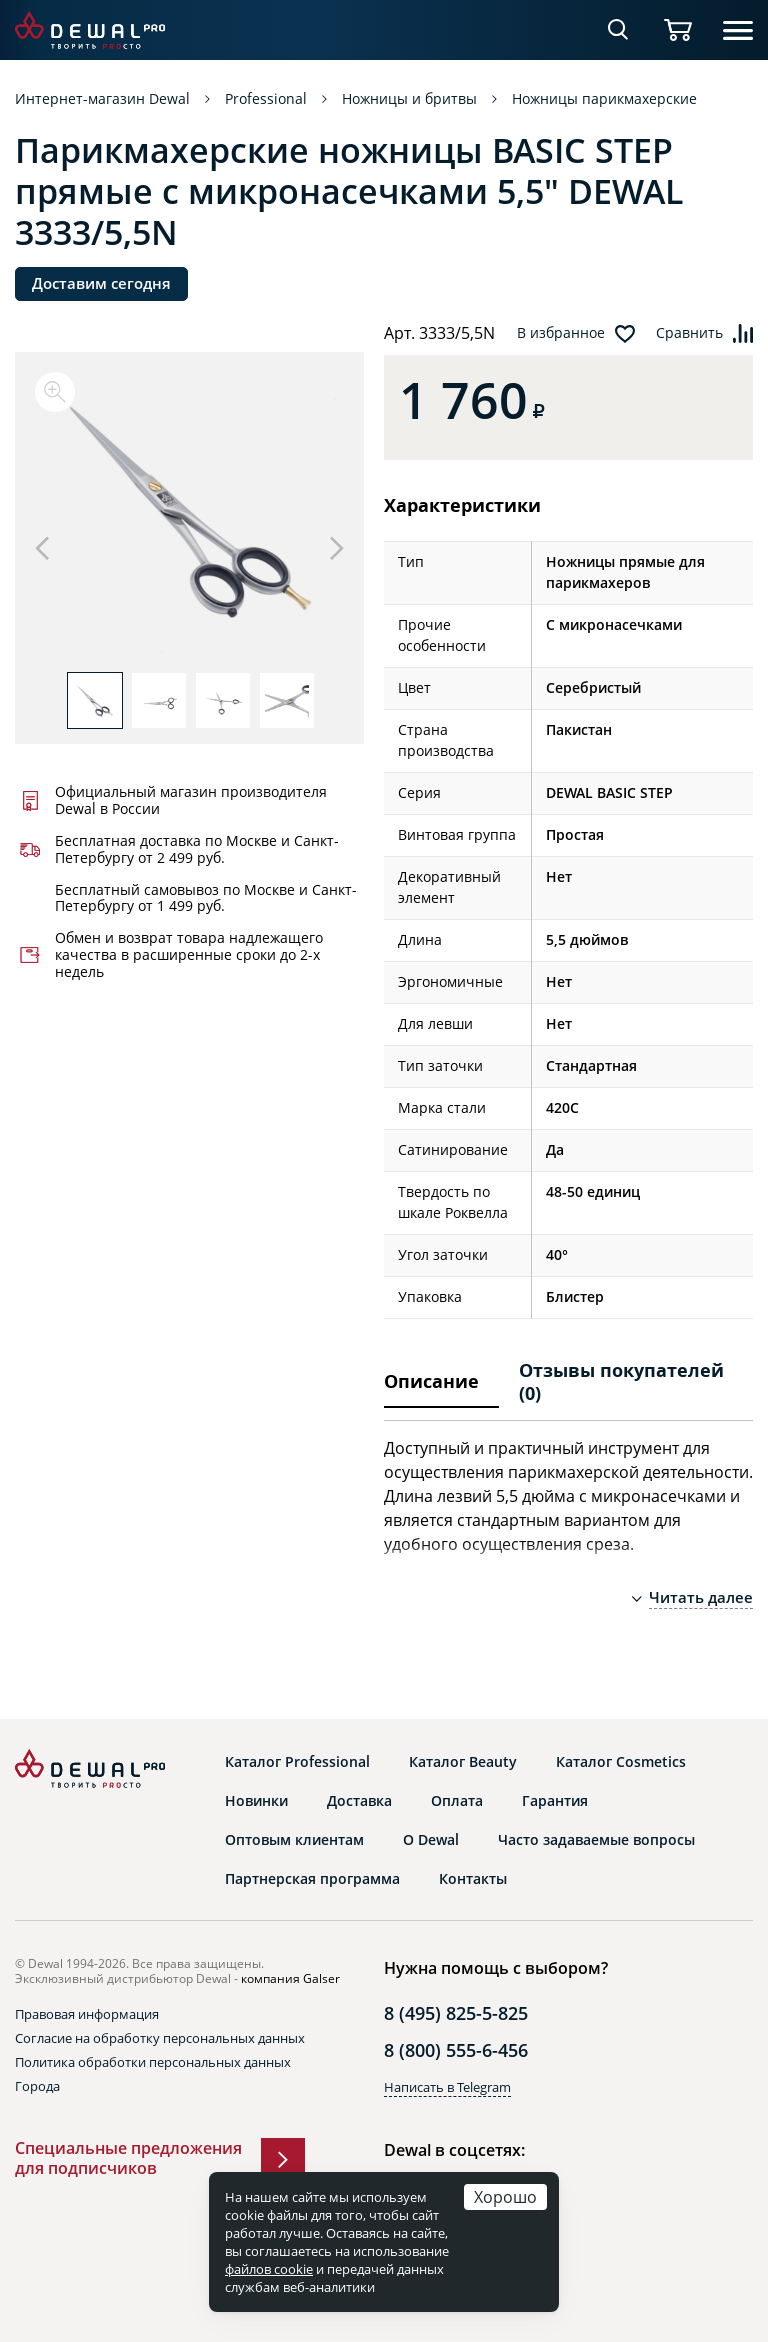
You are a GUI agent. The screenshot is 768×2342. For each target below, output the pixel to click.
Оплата (457, 1801)
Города (37, 2086)
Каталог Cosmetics (621, 1762)
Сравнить (689, 333)
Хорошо (505, 2196)
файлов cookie (269, 2269)
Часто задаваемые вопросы (596, 1840)
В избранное (561, 333)
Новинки (256, 1801)
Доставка (359, 1801)
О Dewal (431, 1840)
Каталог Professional (297, 1762)
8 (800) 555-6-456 (456, 2050)
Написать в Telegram (447, 2087)
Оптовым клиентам (294, 1840)
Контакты (473, 1879)
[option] (189, 522)
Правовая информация (87, 2014)
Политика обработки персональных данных (153, 2062)
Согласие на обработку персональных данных (160, 2038)
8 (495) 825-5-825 (456, 2013)
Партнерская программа (312, 1879)
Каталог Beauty (463, 1762)
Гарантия (555, 1801)
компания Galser (290, 1978)
